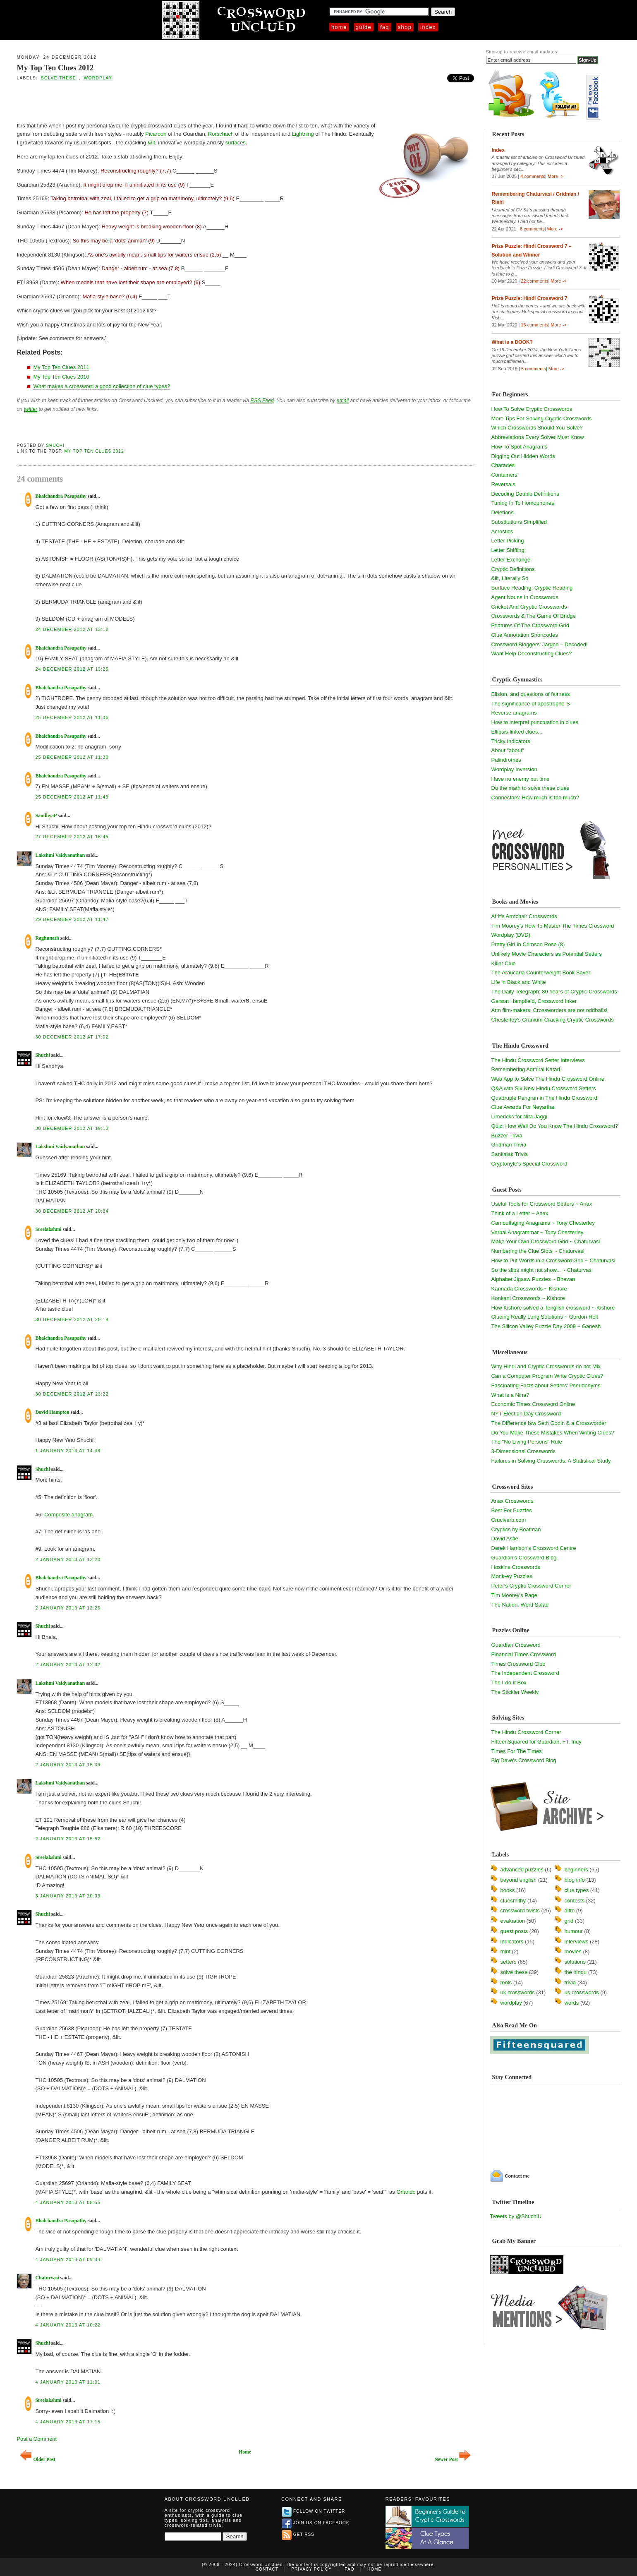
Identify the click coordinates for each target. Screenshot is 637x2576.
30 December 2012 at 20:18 (71, 1319)
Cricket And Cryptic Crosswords (529, 607)
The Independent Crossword (525, 1673)
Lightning (303, 134)
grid (569, 1921)
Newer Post (452, 2459)
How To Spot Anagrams (519, 447)
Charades (503, 465)
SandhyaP (45, 815)
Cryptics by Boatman (516, 1529)
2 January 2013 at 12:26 (68, 1607)
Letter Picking (507, 540)
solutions (575, 1962)
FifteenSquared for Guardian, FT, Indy (536, 1742)
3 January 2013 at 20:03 (68, 1895)
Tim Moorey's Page (514, 1595)
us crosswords (582, 1992)
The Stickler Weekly (515, 1692)
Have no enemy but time (520, 779)
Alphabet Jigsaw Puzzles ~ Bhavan (533, 1279)
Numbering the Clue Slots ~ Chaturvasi (537, 1251)
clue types (577, 1890)
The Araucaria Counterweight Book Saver (540, 972)
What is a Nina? (510, 1395)
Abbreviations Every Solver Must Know (537, 437)
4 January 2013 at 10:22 (68, 2324)
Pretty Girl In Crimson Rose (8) (528, 944)
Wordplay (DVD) (510, 935)
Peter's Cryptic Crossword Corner (531, 1586)
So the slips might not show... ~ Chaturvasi (542, 1270)
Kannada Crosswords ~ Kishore (529, 1289)
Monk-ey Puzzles (511, 1576)
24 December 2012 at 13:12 (71, 629)
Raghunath (47, 938)
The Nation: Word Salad (520, 1605)
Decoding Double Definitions (525, 494)
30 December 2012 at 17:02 (71, 1036)
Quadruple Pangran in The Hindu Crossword (544, 1098)
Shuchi (55, 445)
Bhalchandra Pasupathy (60, 496)
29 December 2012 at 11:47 (71, 919)
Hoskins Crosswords (515, 1567)
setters (508, 1962)
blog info (575, 1880)
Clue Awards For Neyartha (522, 1107)
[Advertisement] (113, 101)
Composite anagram (68, 1514)
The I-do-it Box (509, 1682)
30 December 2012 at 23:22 (71, 1393)
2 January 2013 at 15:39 (68, 1764)
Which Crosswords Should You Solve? (537, 428)
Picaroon (155, 134)
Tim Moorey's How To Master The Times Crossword (552, 926)
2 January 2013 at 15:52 (68, 1838)
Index (428, 27)
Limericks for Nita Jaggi (519, 1116)
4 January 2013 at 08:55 (68, 2202)
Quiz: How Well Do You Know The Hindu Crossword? (554, 1126)
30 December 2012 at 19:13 (71, 1128)
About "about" (507, 750)
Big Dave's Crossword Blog (523, 1760)
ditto (570, 1910)
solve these (58, 78)
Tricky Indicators (510, 741)
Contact (267, 2569)
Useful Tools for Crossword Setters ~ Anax (541, 1204)
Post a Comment (37, 2439)
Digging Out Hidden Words (523, 456)
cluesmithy (513, 1900)
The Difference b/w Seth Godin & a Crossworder (548, 1423)
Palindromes (506, 760)
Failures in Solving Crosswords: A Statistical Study (551, 1461)
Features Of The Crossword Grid (530, 625)
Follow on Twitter (313, 2511)
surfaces (235, 142)
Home (339, 27)
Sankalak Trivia (509, 1154)
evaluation (512, 1921)
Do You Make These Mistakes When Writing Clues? (552, 1433)
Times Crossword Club (518, 1664)
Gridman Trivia (509, 1145)
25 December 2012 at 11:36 (71, 717)
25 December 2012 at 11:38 (71, 757)
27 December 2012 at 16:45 (71, 836)
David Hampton (52, 1412)
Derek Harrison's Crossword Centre (533, 1548)
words (572, 2003)
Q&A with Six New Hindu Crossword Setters (543, 1088)
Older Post (37, 2459)
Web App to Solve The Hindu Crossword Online (547, 1079)
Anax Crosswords (512, 1501)
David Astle (504, 1538)
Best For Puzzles (511, 1510)
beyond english (518, 1880)
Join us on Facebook (316, 2523)
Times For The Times (516, 1751)
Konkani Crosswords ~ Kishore (528, 1298)
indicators (512, 1941)
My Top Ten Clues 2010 (61, 377)
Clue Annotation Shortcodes (524, 635)
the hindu (576, 1972)
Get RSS (298, 2534)
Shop (405, 27)
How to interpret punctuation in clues (534, 722)
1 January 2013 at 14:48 (68, 1450)
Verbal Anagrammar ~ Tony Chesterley (537, 1232)
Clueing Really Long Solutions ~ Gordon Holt (544, 1317)
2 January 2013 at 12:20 (68, 1559)
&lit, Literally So (510, 578)
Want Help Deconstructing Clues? (531, 653)
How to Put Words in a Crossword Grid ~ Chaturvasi (553, 1260)
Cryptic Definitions (513, 569)
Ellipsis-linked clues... (517, 732)
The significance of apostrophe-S (530, 703)
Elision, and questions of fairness (530, 694)
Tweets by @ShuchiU (515, 2216)
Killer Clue (503, 963)
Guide (363, 27)
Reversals (503, 484)
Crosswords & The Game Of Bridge (533, 616)
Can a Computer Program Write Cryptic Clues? (547, 1376)
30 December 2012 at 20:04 (71, 1211)
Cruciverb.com (508, 1520)
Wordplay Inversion (514, 769)
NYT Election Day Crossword (526, 1413)
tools (506, 1982)
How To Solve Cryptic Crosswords (531, 409)
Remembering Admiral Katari (525, 1069)
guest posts (514, 1931)
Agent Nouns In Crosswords (524, 597)
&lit (151, 142)
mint (505, 1951)
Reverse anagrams (514, 713)
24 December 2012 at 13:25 (71, 669)
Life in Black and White (518, 982)
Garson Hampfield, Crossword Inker (534, 1001)
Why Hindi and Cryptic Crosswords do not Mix (546, 1366)
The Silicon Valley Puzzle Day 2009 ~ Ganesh (546, 1326)
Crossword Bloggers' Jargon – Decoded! (539, 644)
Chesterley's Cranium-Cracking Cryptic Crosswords (552, 1020)
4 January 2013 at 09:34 (68, 2259)
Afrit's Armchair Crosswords (524, 916)
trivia (570, 1982)
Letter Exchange (511, 559)
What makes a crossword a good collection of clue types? (101, 386)
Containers (504, 475)
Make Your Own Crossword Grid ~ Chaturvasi (545, 1241)
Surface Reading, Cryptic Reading (532, 588)
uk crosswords (517, 1992)
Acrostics (502, 531)
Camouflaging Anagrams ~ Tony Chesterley (543, 1223)
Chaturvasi (47, 2278)
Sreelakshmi (48, 1229)
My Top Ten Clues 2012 (55, 67)
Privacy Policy (311, 2569)
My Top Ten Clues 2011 (61, 367)
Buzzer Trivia (506, 1135)
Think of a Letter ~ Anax (519, 1213)
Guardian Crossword (516, 1645)
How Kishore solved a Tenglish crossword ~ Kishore (553, 1308)
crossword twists (520, 1910)
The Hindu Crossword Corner (526, 1732)
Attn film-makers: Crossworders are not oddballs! (549, 1010)
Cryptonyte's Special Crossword (529, 1164)
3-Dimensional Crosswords (523, 1451)
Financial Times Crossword (523, 1654)
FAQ (384, 27)
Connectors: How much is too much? (535, 797)
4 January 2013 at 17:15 (68, 2421)
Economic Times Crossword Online (533, 1404)
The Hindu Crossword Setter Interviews (538, 1060)
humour (574, 1931)
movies (573, 1951)
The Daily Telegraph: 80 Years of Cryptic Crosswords (554, 991)
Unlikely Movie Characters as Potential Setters (546, 954)
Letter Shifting (507, 550)
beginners (576, 1869)
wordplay (98, 78)
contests (574, 1900)
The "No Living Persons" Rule (526, 1442)
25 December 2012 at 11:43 (71, 796)
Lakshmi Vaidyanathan (60, 855)
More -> (555, 176)
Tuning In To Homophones (522, 503)
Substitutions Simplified (519, 522)
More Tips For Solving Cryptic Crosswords (541, 418)
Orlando (405, 2192)
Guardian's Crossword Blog (524, 1557)
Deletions (502, 512)
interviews (577, 1941)
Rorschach (221, 134)
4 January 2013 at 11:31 (68, 2381)
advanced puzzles (522, 1869)
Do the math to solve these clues (530, 788)
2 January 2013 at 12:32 (68, 1664)
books (507, 1890)
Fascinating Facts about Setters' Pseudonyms (546, 1385)
